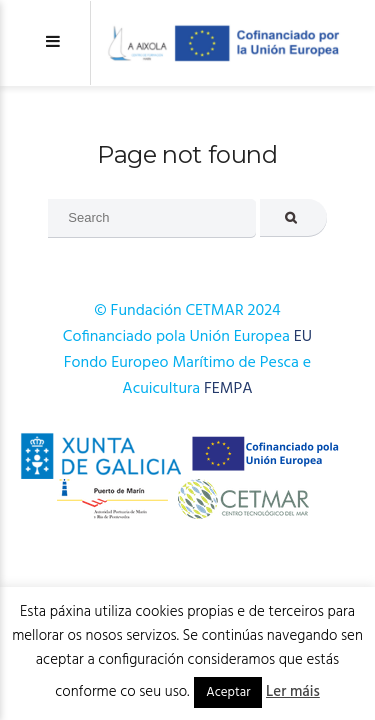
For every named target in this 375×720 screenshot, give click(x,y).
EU (303, 337)
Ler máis (293, 692)
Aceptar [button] (228, 692)
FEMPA (228, 389)
